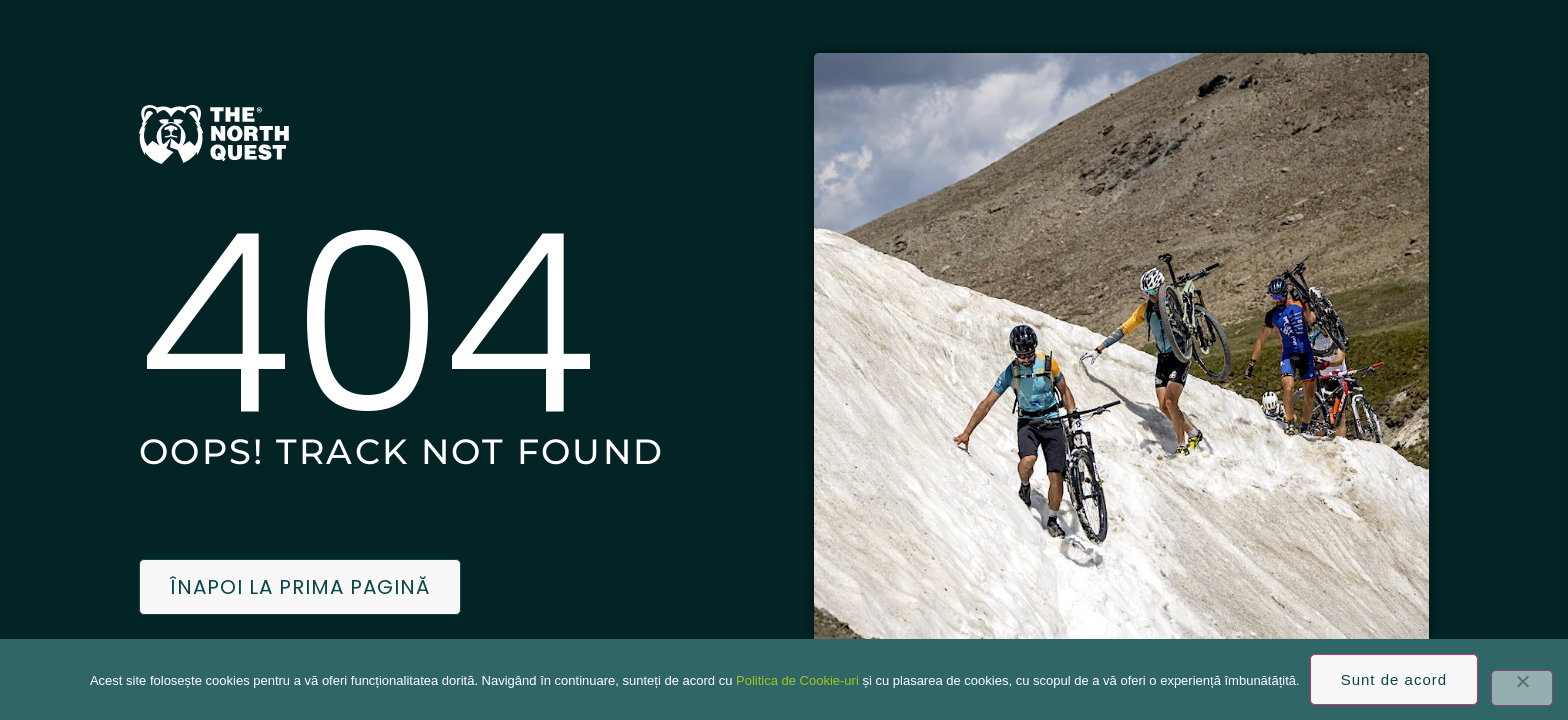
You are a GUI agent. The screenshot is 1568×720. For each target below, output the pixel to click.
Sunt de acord (1394, 679)
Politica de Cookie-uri (797, 680)
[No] (1522, 688)
